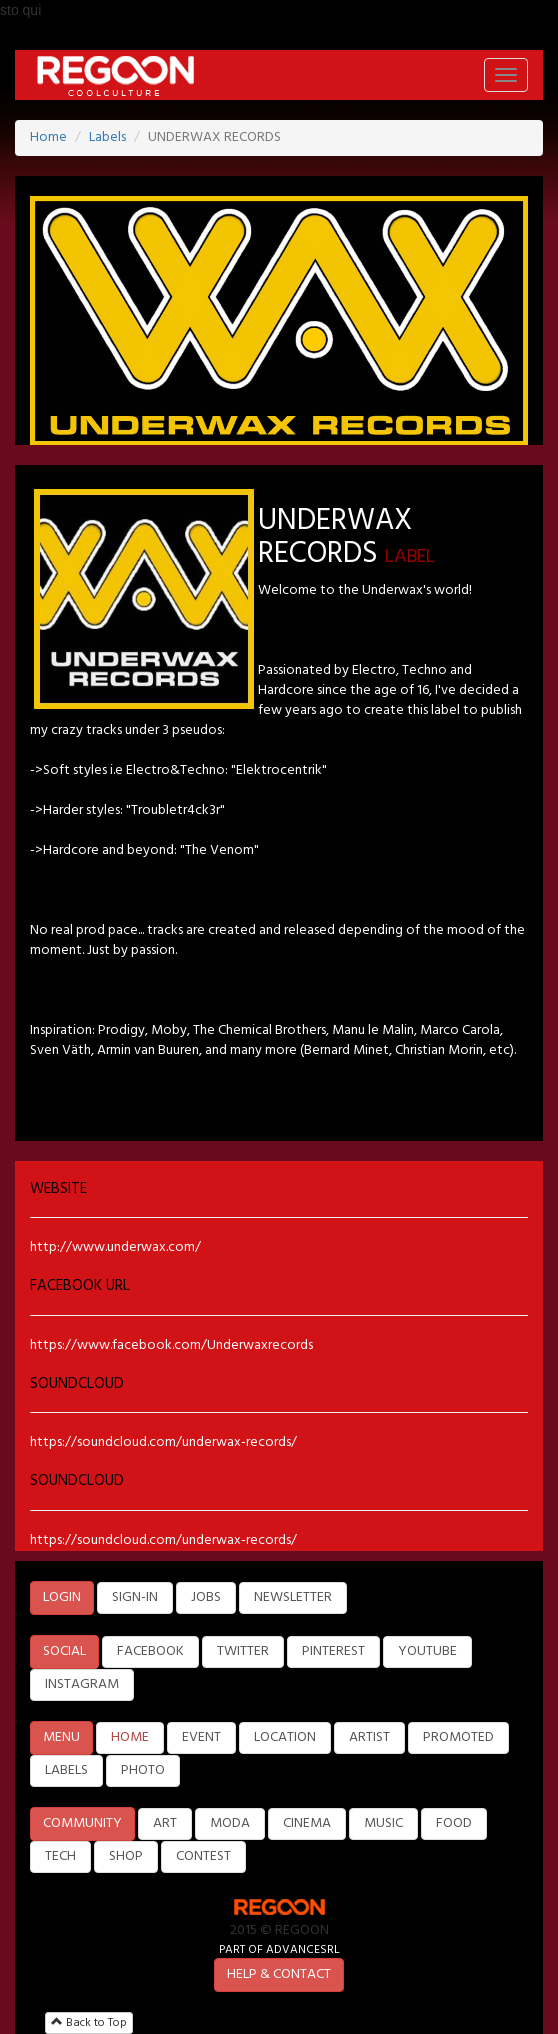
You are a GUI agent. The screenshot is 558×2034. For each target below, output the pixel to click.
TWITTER (243, 1651)
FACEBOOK (150, 1651)
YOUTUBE (427, 1651)
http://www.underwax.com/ (115, 1247)
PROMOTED (458, 1737)
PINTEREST (333, 1651)
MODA (230, 1823)
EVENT (201, 1737)
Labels (107, 137)
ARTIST (369, 1737)
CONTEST (203, 1856)
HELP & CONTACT (279, 1974)
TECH (60, 1856)
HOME (130, 1737)
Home (48, 137)
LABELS (66, 1770)
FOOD (454, 1823)
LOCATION (285, 1737)
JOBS (206, 1597)
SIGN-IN (135, 1597)
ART (165, 1823)
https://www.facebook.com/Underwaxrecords (171, 1345)
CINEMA (307, 1823)
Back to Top (89, 2023)
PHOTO (143, 1770)
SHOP (126, 1856)
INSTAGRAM (82, 1684)
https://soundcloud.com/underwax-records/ (163, 1442)
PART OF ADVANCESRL (279, 1949)
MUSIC (383, 1823)
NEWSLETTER (293, 1597)
